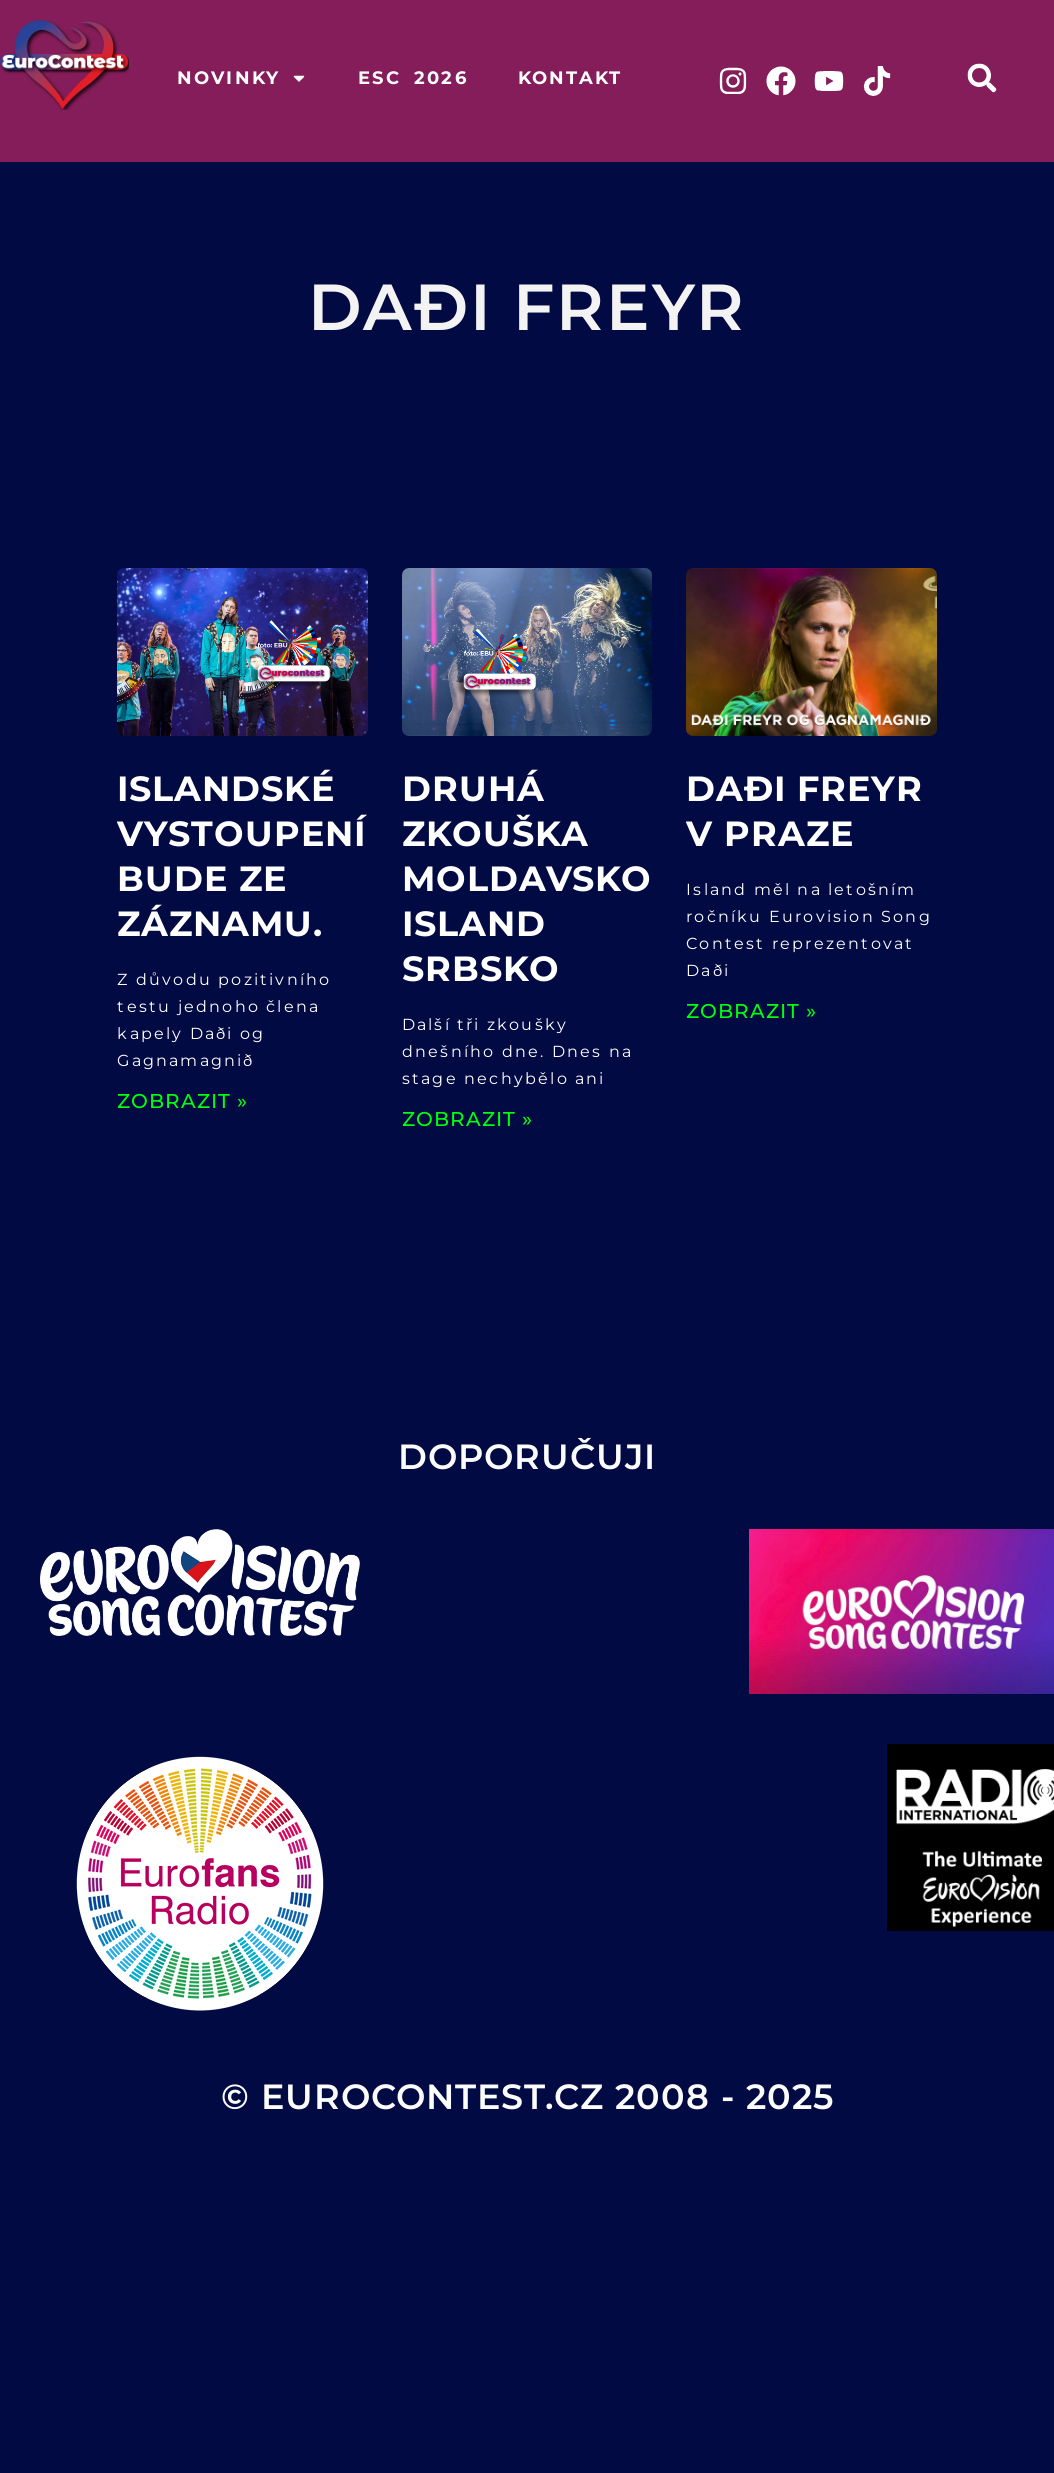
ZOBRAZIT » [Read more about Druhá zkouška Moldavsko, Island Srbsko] (467, 1119)
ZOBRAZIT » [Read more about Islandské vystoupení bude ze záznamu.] (182, 1101)
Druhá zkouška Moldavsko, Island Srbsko (531, 878)
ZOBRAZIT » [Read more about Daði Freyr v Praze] (751, 1011)
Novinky (242, 78)
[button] (981, 77)
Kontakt (570, 78)
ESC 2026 (413, 78)
